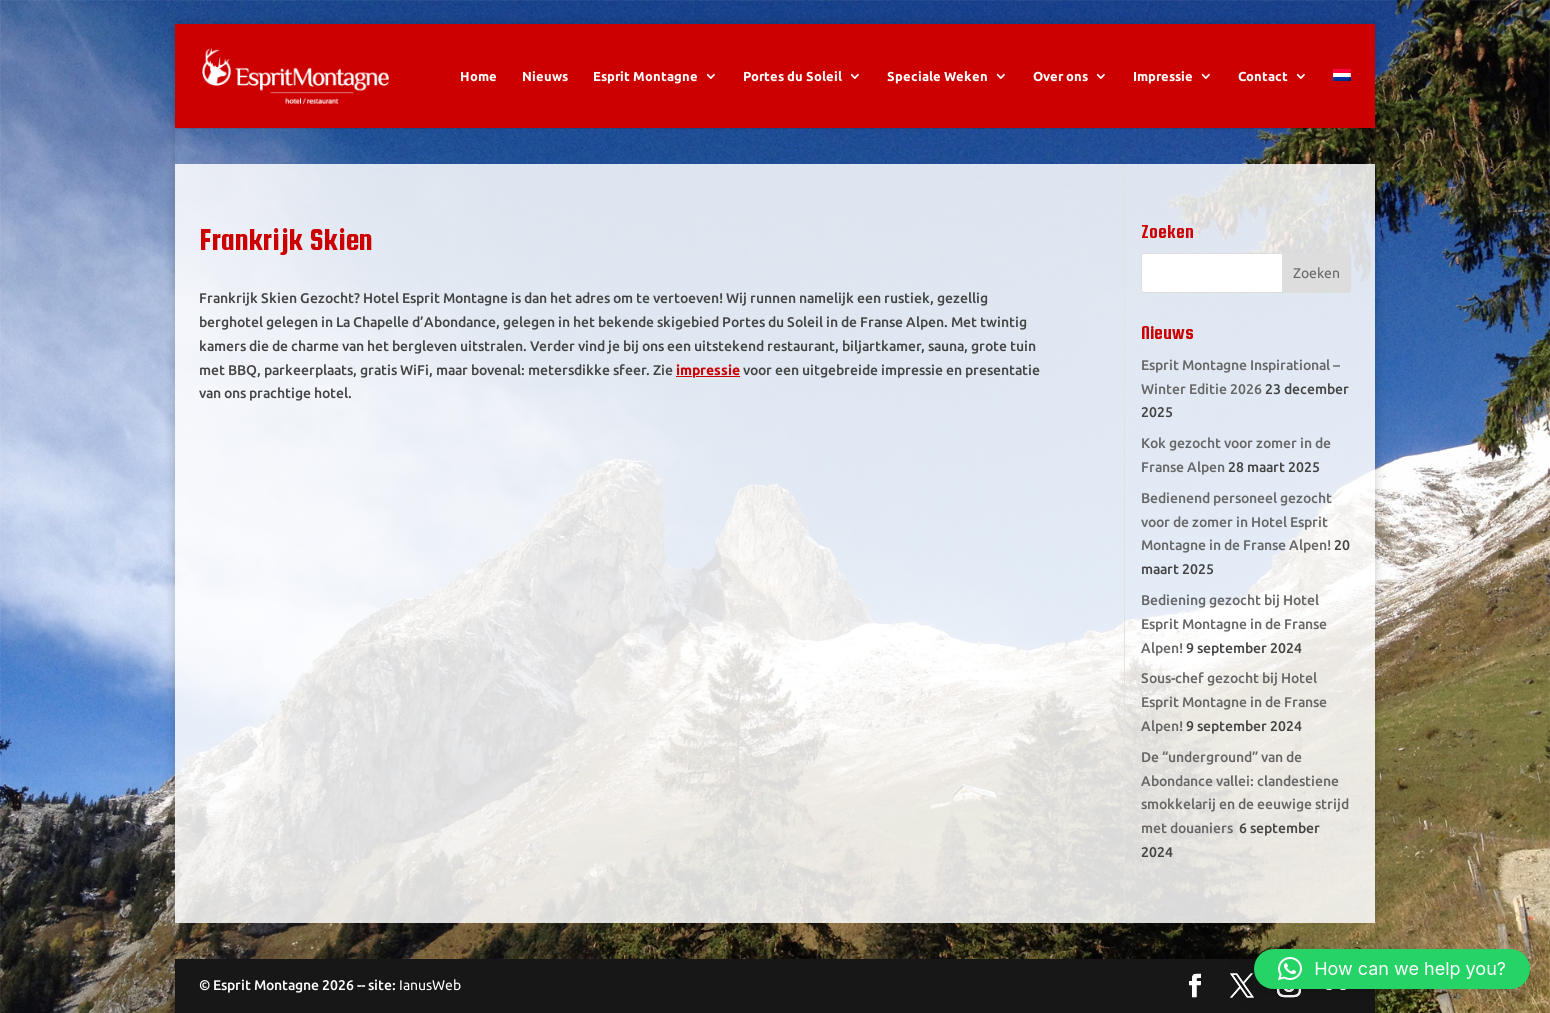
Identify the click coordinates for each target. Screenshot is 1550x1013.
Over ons (1060, 76)
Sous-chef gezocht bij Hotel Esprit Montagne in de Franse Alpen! (1234, 702)
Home (478, 76)
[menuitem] (1342, 98)
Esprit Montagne (645, 76)
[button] (1392, 969)
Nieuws (545, 76)
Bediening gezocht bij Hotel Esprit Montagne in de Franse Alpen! (1234, 624)
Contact (1263, 76)
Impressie (1163, 76)
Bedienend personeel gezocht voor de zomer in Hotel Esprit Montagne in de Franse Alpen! (1236, 522)
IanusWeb (430, 985)
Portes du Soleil (792, 76)
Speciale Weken (937, 76)
